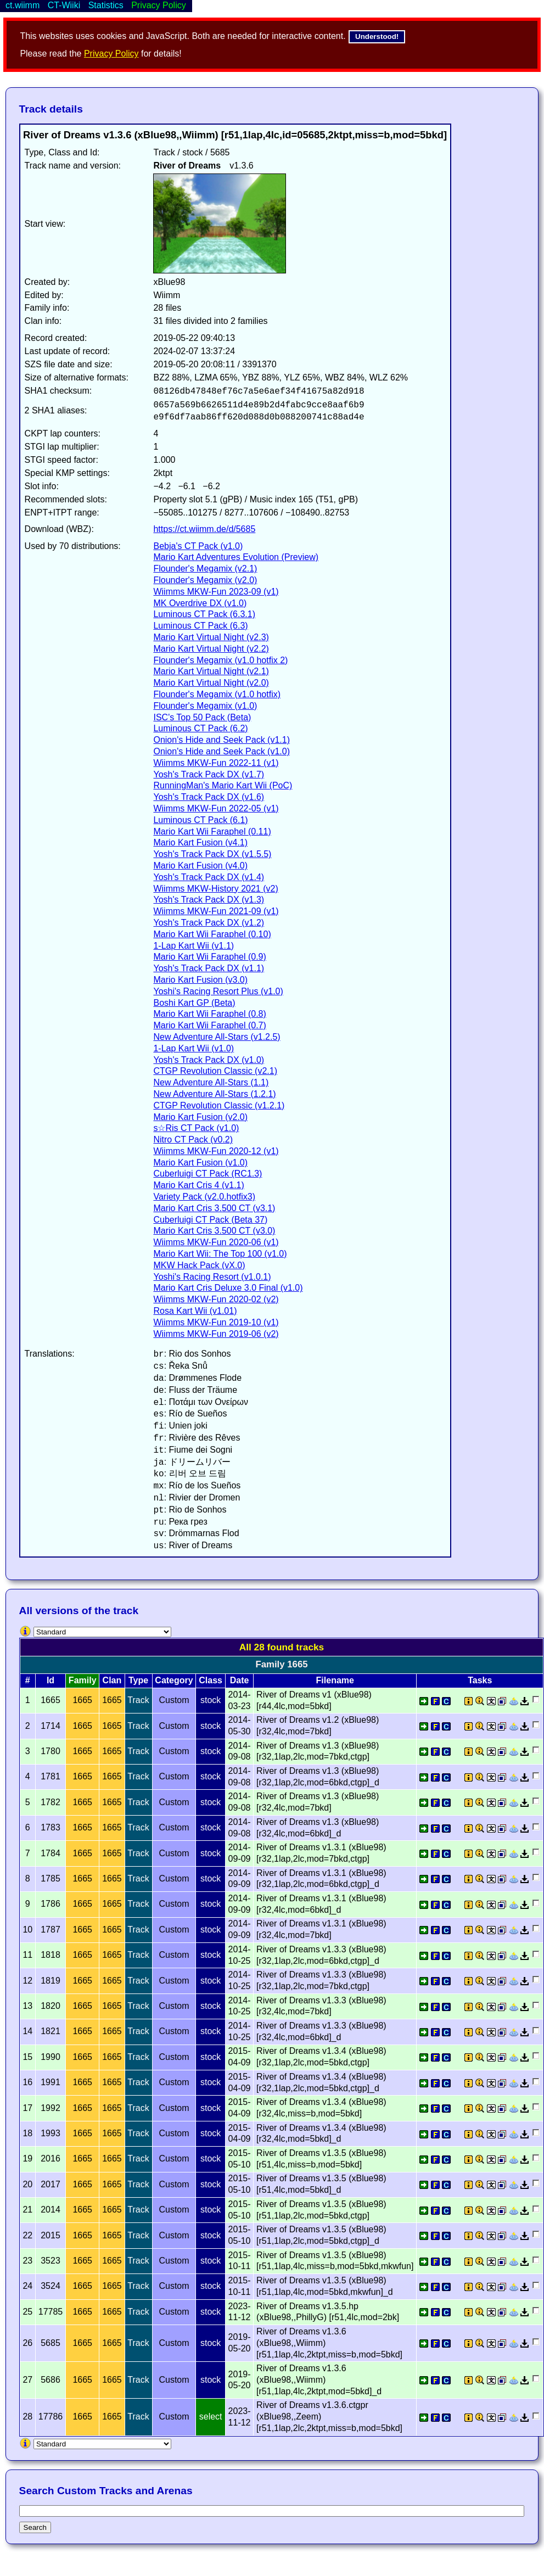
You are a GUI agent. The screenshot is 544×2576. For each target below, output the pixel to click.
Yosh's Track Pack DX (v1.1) (208, 968)
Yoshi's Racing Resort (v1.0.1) (212, 1276)
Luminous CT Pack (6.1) (200, 820)
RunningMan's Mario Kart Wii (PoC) (222, 785)
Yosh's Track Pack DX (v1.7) (208, 774)
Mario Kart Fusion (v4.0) (200, 865)
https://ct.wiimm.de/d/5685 (204, 529)
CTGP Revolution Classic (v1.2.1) (218, 1105)
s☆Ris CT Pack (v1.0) (196, 1128)
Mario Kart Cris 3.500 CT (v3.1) (214, 1208)
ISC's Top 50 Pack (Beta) (202, 717)
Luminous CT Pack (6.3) (200, 625)
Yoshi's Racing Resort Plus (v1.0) (218, 991)
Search (35, 2527)
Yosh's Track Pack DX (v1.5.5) (212, 854)
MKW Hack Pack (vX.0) (199, 1265)
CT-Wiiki (64, 5)
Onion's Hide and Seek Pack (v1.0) (221, 751)
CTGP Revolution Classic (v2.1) (215, 1071)
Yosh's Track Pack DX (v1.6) (208, 797)
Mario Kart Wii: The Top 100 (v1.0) (220, 1253)
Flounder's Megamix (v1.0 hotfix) (217, 694)
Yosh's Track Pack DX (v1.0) (208, 1060)
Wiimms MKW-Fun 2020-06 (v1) (215, 1242)
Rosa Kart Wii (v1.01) (195, 1310)
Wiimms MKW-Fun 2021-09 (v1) (215, 911)
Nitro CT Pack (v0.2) (193, 1139)
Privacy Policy (111, 53)
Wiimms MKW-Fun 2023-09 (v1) (215, 591)
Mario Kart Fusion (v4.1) (200, 842)
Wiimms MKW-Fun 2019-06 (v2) (215, 1334)
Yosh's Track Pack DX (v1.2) (208, 922)
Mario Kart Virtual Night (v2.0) (210, 682)
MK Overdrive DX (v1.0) (199, 603)
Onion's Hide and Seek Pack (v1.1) (221, 739)
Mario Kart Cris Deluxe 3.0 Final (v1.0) (227, 1287)
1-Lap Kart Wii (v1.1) (193, 945)
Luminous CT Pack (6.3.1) (204, 614)
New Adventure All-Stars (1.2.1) (214, 1094)
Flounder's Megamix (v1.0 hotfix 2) (220, 660)
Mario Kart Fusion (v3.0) (200, 979)
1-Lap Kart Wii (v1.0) (193, 1048)
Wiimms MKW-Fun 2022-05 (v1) (215, 808)
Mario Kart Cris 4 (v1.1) (198, 1185)
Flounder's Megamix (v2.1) (205, 568)
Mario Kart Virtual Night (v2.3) (210, 637)
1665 (82, 1700)
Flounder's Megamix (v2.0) (205, 580)
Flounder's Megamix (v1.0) (205, 705)
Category (174, 1680)
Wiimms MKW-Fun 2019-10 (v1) (215, 1322)
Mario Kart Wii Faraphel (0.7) (209, 1025)
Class (210, 1680)
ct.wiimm (22, 5)
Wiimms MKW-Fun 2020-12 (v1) (215, 1151)
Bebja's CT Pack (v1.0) (198, 546)
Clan (112, 1680)
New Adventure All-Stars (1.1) (210, 1082)
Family (83, 1680)
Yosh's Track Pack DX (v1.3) (208, 899)
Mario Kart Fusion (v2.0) (200, 1117)
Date (239, 1680)
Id (50, 1680)
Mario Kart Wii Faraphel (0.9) (209, 956)
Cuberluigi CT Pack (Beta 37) (210, 1219)
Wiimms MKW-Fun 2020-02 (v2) (215, 1299)
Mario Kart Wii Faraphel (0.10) (212, 934)
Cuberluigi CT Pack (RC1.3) (207, 1173)
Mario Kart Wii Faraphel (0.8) (209, 1013)
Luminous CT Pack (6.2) (200, 728)
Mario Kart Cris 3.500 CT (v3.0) (214, 1230)
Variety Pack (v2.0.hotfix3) (204, 1196)
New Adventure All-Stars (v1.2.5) (216, 1036)
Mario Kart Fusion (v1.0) (200, 1162)
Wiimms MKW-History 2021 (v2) (215, 888)
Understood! (377, 36)
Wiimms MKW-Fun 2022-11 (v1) (215, 763)
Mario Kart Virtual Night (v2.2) (210, 648)
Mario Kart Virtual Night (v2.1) (210, 671)
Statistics (106, 5)
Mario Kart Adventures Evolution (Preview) (235, 557)
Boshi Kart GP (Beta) (194, 1002)
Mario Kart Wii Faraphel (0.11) (212, 831)
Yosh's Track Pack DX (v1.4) (208, 877)
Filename (335, 1680)
